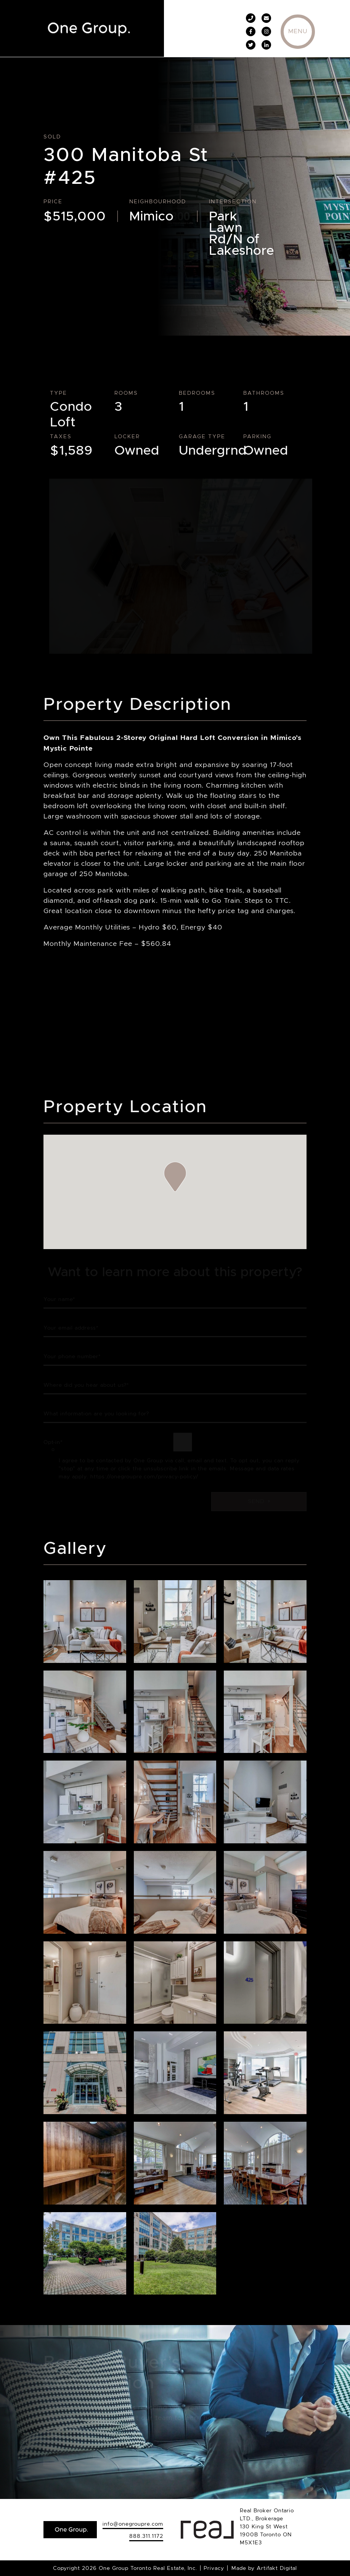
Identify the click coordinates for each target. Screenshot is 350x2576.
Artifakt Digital (277, 2568)
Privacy (214, 2568)
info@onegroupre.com (133, 2523)
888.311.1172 (146, 2536)
